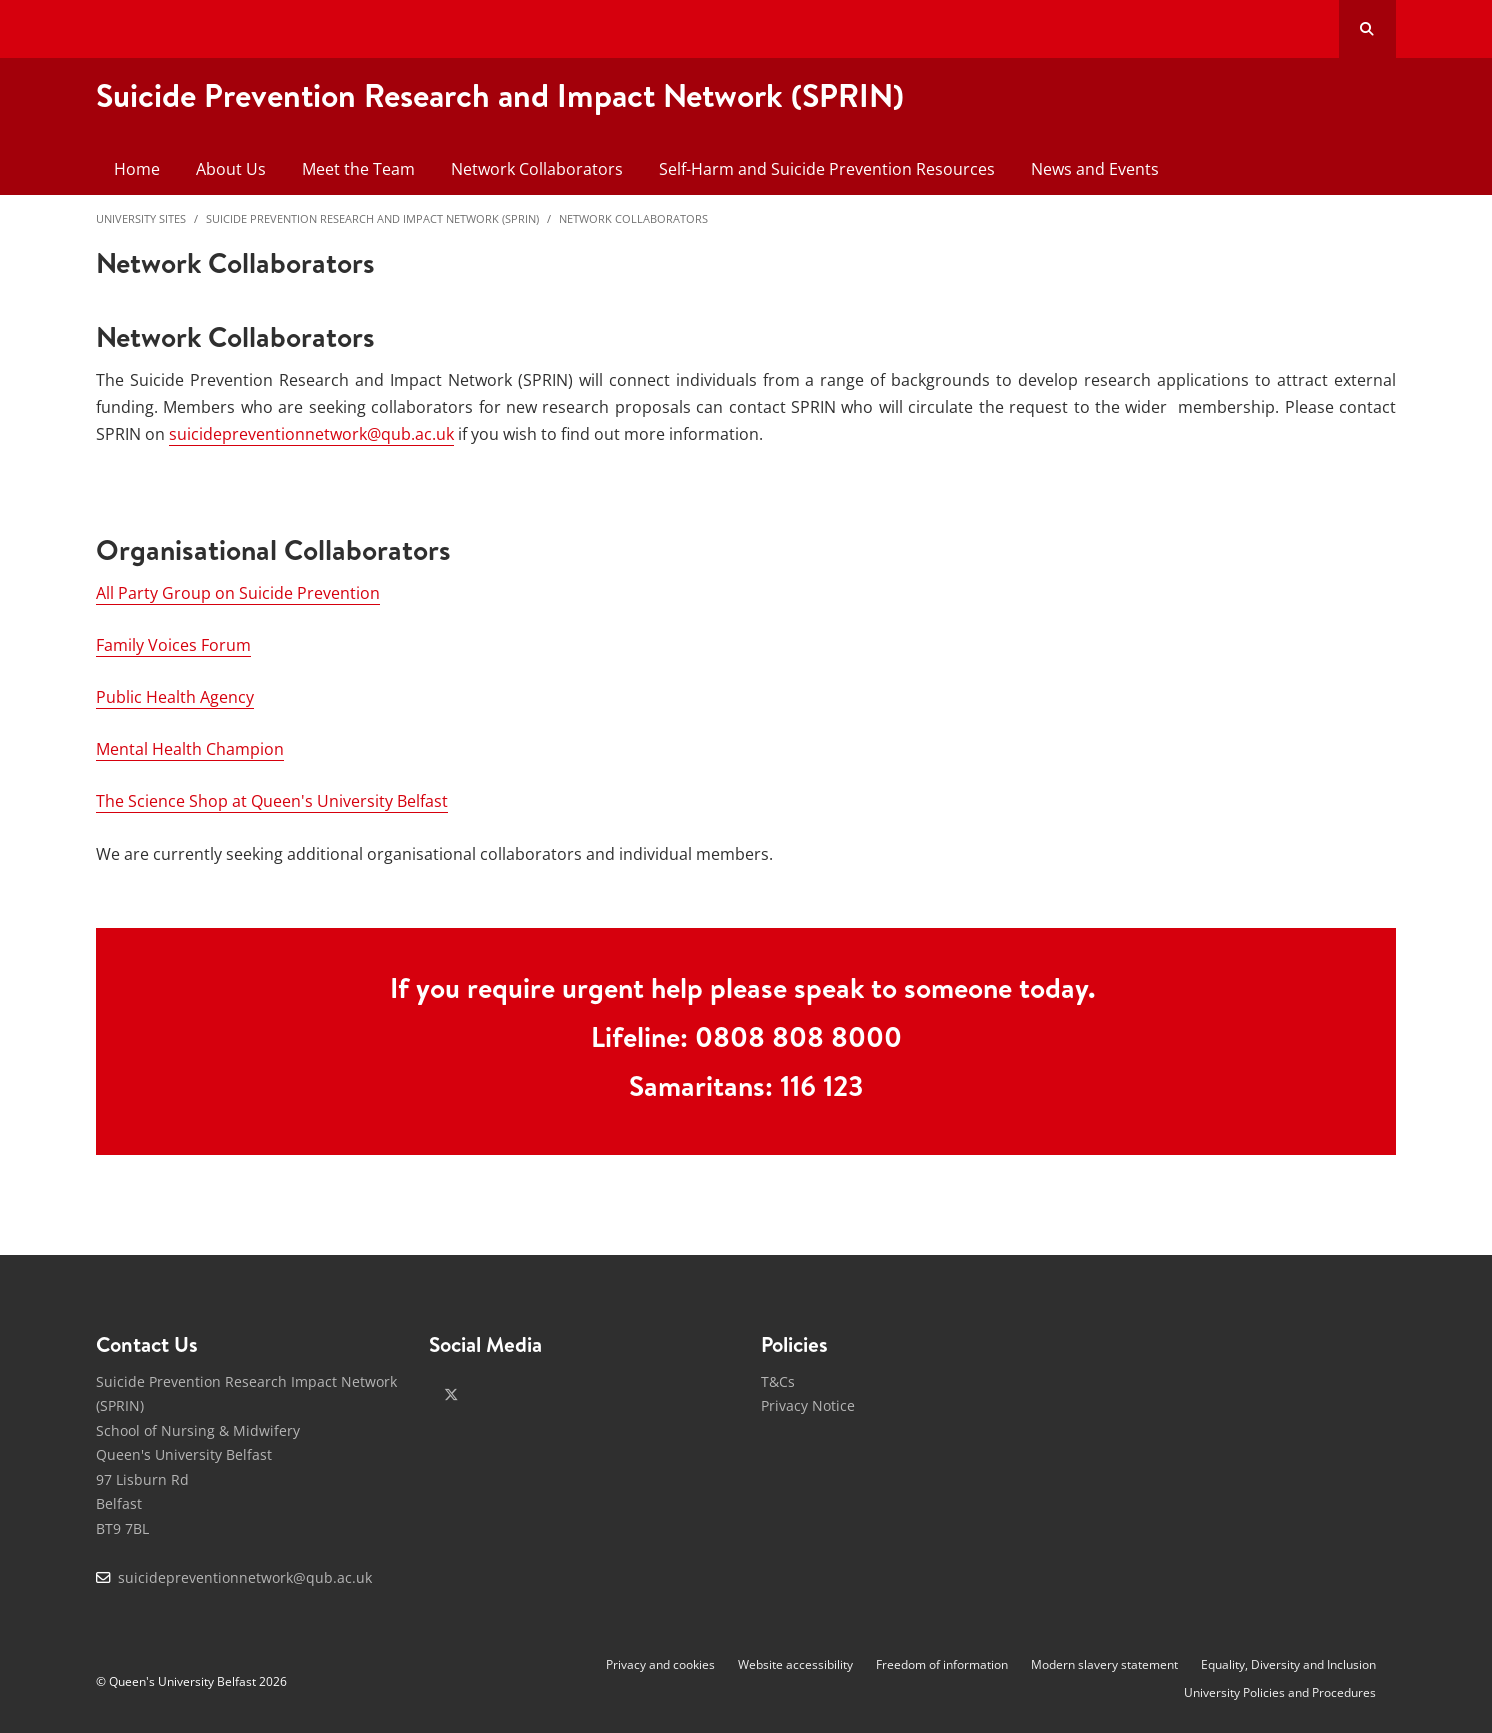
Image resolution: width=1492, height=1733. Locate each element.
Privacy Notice (808, 1405)
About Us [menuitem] (231, 169)
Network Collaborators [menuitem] (537, 169)
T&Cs (778, 1381)
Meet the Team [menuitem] (358, 169)
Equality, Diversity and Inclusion (1288, 1664)
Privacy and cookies (660, 1664)
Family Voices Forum (173, 645)
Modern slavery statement (1104, 1664)
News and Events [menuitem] (1095, 169)
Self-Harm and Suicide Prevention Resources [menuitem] (827, 169)
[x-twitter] (451, 1395)
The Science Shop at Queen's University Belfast (272, 801)
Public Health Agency (175, 697)
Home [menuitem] (137, 169)
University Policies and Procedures (1280, 1692)
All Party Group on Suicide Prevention (238, 593)
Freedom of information (942, 1664)
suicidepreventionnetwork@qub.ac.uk (311, 434)
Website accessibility (795, 1664)
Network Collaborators (633, 218)
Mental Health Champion (190, 749)
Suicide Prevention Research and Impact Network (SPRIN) (372, 218)
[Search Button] (1367, 29)
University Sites (141, 218)
